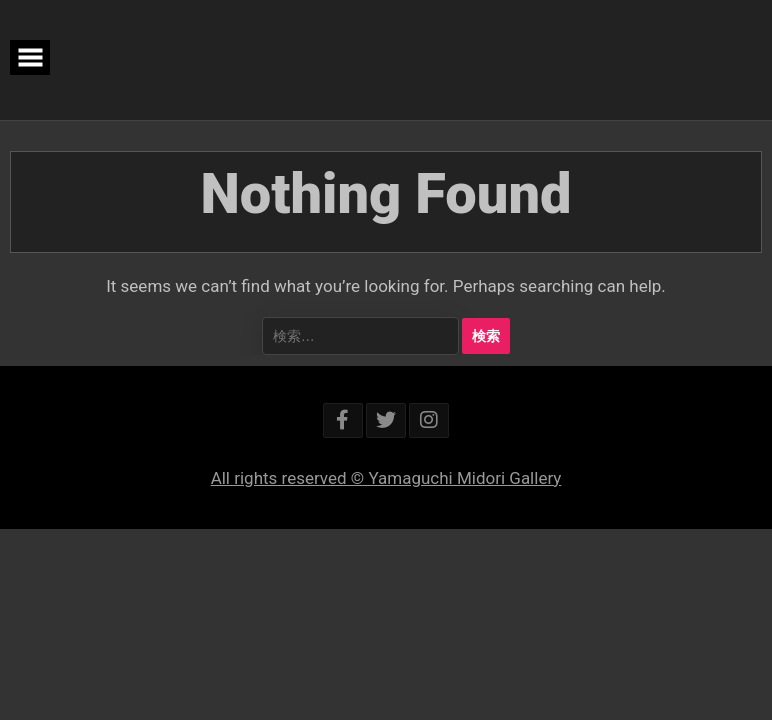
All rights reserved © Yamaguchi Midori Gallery (386, 478)
